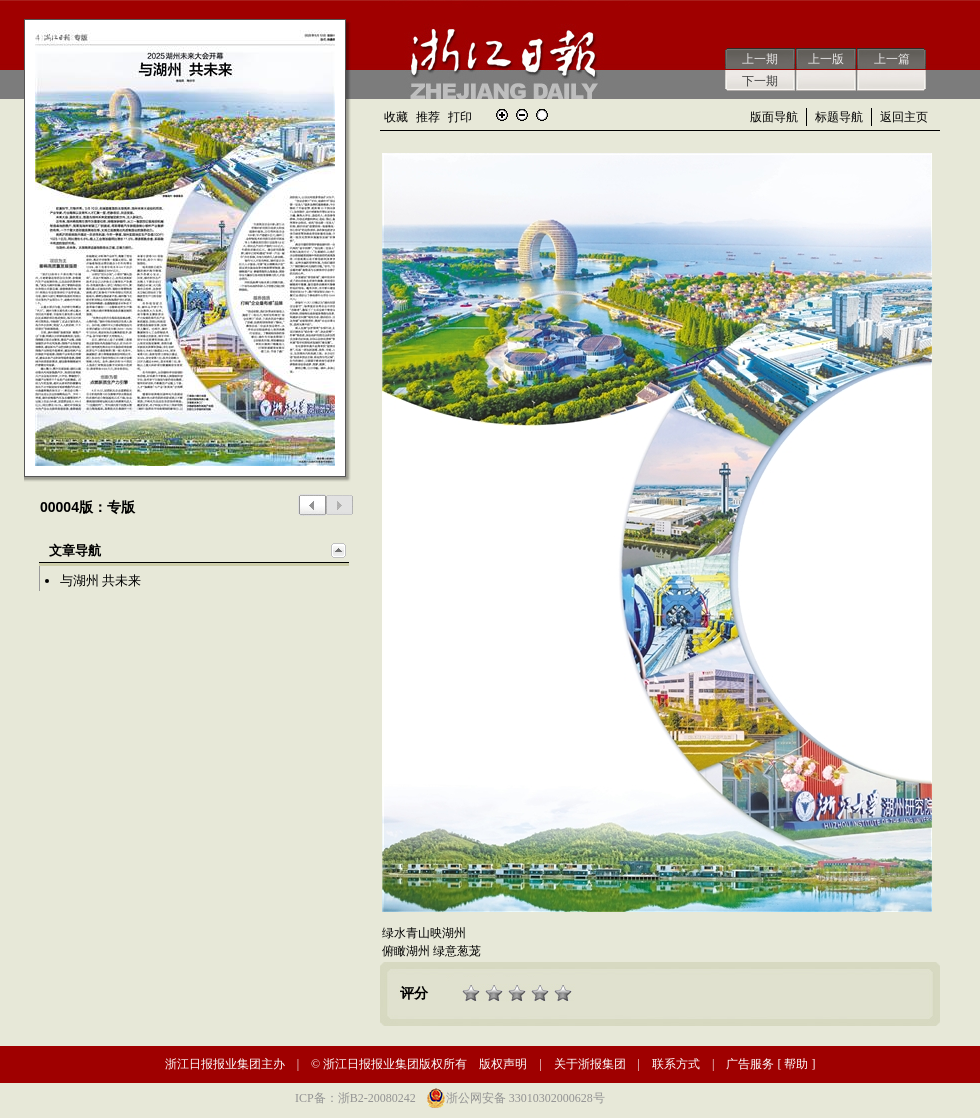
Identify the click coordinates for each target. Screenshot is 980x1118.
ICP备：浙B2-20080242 (355, 1098)
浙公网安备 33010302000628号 (525, 1098)
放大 (502, 115)
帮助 (796, 1064)
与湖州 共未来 (100, 580)
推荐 (428, 117)
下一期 (760, 81)
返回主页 (904, 117)
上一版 (826, 59)
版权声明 (503, 1064)
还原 (542, 115)
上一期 (760, 59)
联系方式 (676, 1064)
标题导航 (839, 117)
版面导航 (774, 117)
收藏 (396, 117)
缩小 (522, 115)
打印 (460, 117)
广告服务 (750, 1064)
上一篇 (892, 59)
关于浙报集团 (590, 1064)
